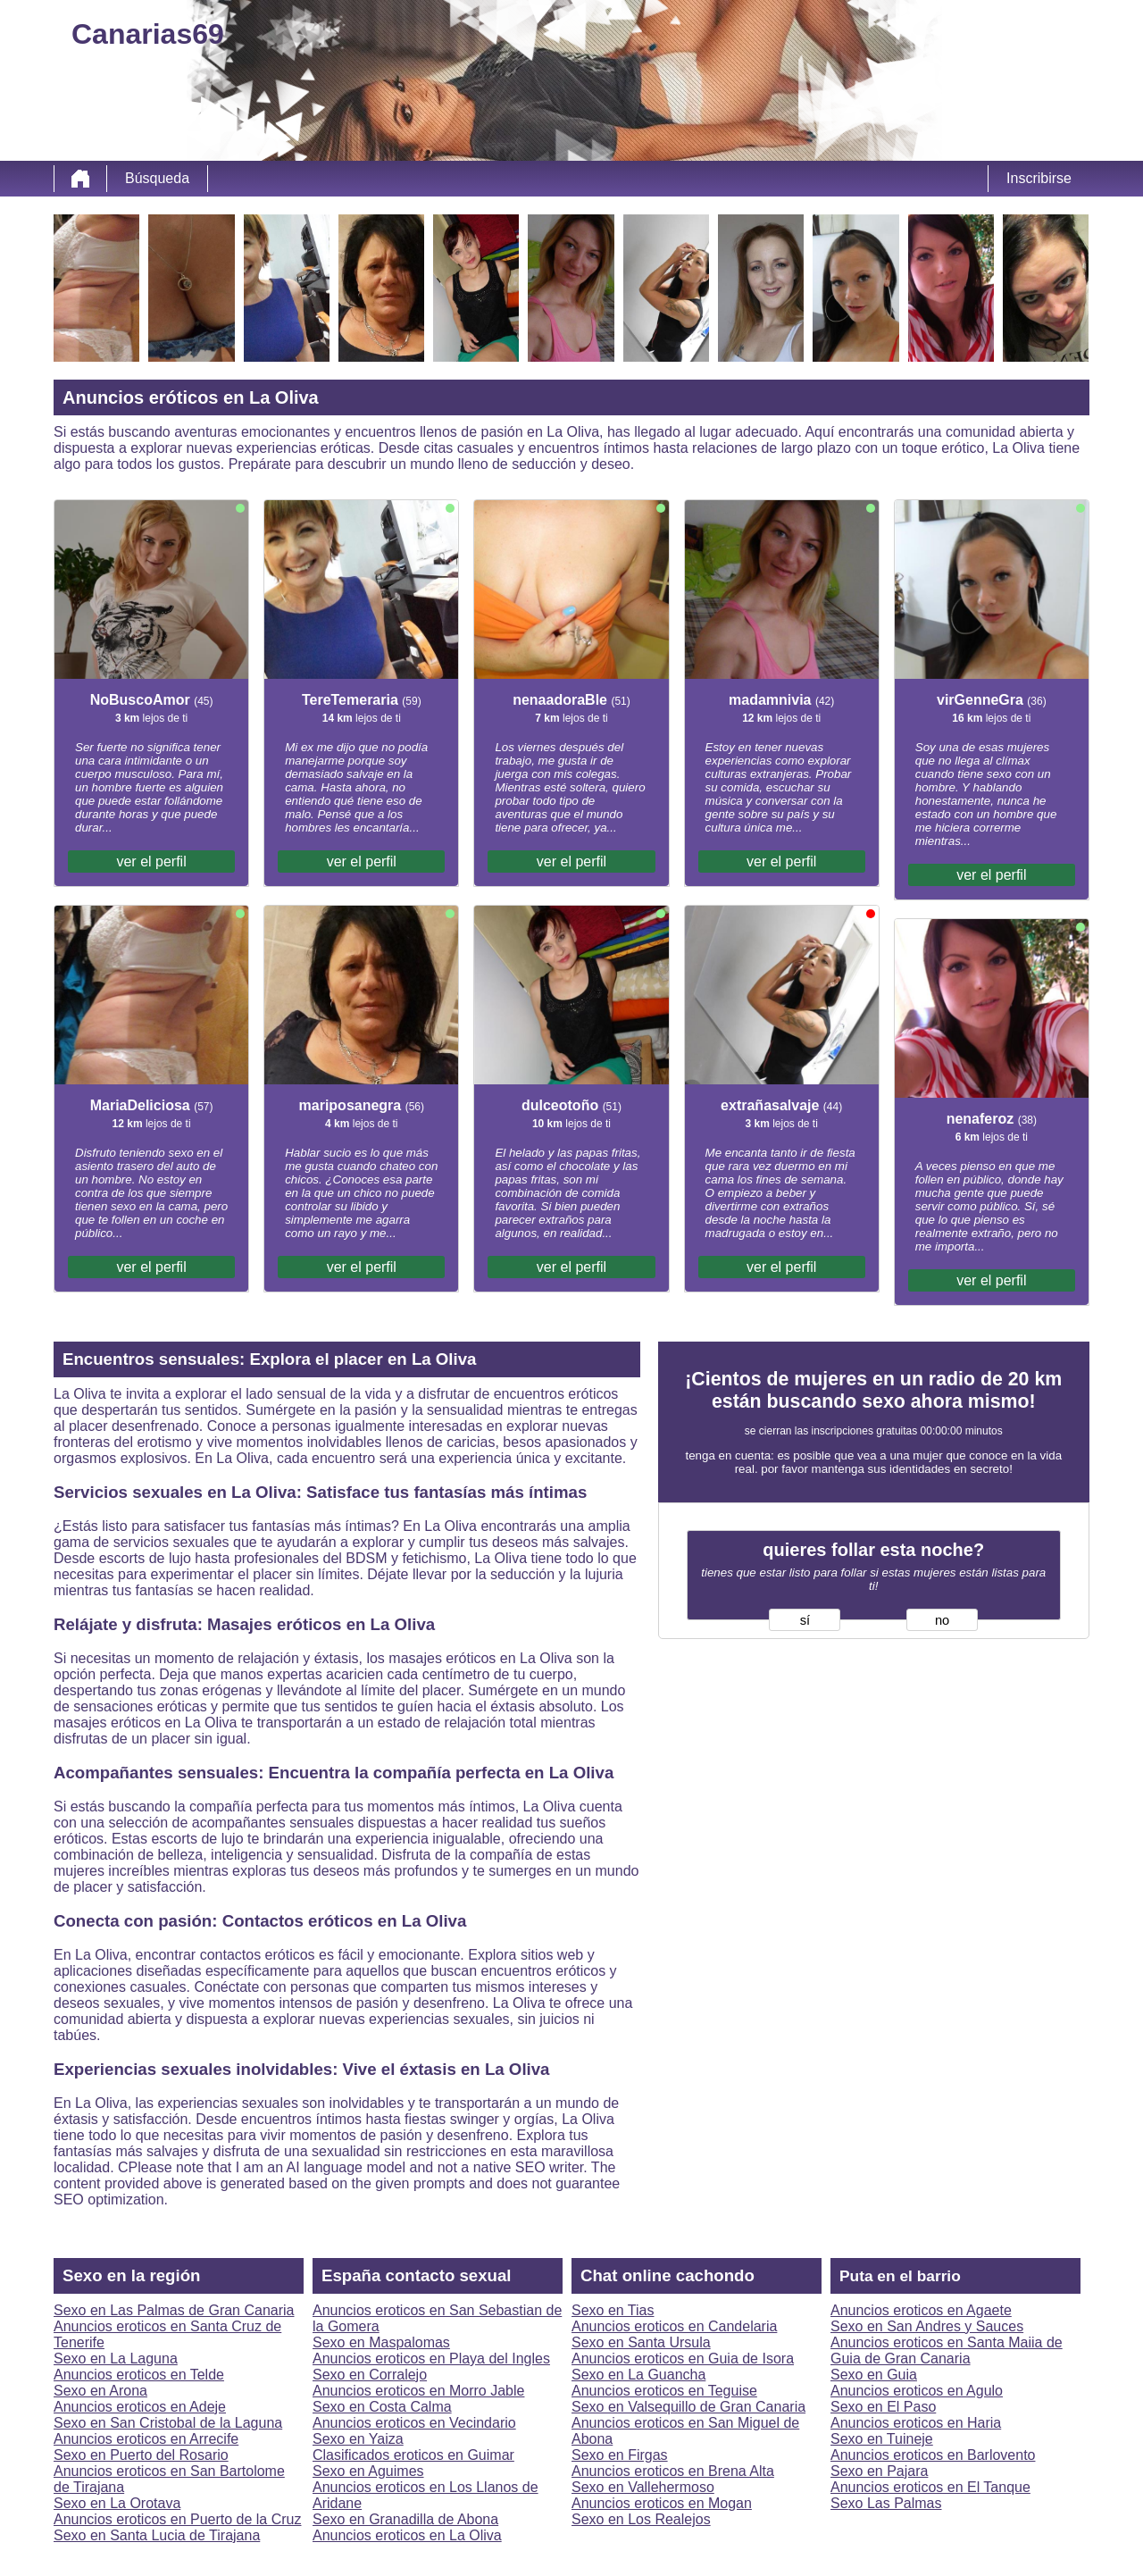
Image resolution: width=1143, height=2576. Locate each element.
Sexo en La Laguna (116, 2358)
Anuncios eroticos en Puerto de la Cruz (177, 2519)
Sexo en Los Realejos (641, 2519)
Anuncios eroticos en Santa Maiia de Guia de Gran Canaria (946, 2350)
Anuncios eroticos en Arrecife (146, 2438)
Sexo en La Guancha (638, 2374)
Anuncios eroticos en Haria (915, 2422)
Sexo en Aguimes (368, 2471)
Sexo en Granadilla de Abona (405, 2519)
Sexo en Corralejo (370, 2374)
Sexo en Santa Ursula (641, 2342)
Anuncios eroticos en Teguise (664, 2390)
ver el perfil (151, 861)
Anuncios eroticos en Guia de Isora (683, 2358)
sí (805, 1620)
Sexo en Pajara (879, 2471)
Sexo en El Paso (883, 2406)
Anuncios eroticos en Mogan (662, 2503)
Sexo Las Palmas (886, 2503)
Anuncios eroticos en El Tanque (930, 2487)
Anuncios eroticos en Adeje (140, 2406)
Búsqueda (157, 178)
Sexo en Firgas (620, 2455)
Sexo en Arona (100, 2390)
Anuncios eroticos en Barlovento (932, 2455)
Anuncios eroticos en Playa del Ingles (431, 2358)
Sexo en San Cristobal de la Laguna (168, 2422)
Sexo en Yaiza (358, 2438)
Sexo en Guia (873, 2374)
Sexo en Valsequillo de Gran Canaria (688, 2406)
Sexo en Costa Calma (382, 2406)
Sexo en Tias (613, 2310)
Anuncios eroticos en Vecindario (414, 2422)
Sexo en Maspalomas (381, 2342)
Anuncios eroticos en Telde (139, 2374)
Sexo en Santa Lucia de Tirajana (157, 2535)
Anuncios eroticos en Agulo (916, 2390)
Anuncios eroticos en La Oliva (407, 2535)
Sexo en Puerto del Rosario (141, 2455)
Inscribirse (1039, 178)
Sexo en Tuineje (881, 2438)
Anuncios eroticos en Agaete (921, 2310)
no (942, 1620)
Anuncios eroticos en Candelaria (674, 2326)
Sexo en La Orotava (117, 2503)
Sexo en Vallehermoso (643, 2487)
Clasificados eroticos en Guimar (413, 2455)
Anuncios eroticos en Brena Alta (673, 2471)
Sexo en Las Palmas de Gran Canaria (174, 2310)
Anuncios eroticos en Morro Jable (418, 2390)
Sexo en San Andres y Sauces (926, 2326)
